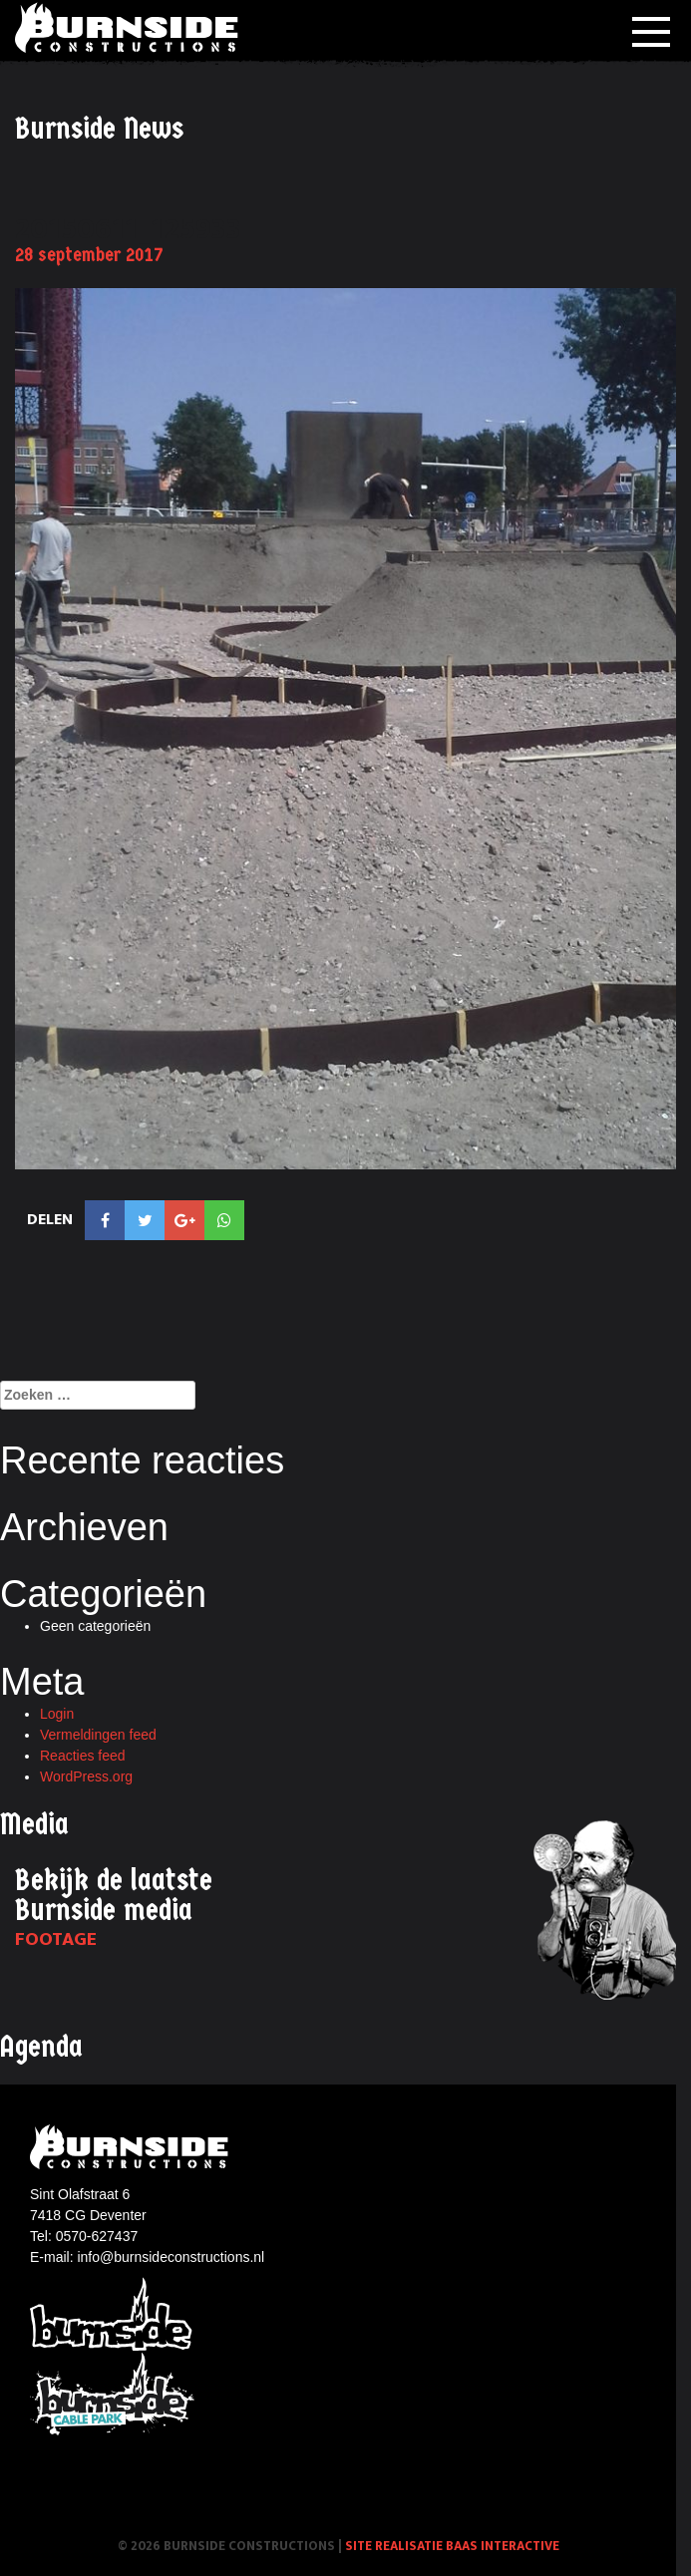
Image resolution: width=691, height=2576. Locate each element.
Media (34, 1824)
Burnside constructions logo (132, 2146)
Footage (56, 1939)
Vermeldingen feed (98, 1735)
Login (57, 1714)
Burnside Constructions (129, 27)
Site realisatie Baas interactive (452, 2546)
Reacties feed (83, 1756)
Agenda (41, 2047)
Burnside (112, 2313)
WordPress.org (86, 1776)
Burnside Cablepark (112, 2395)
